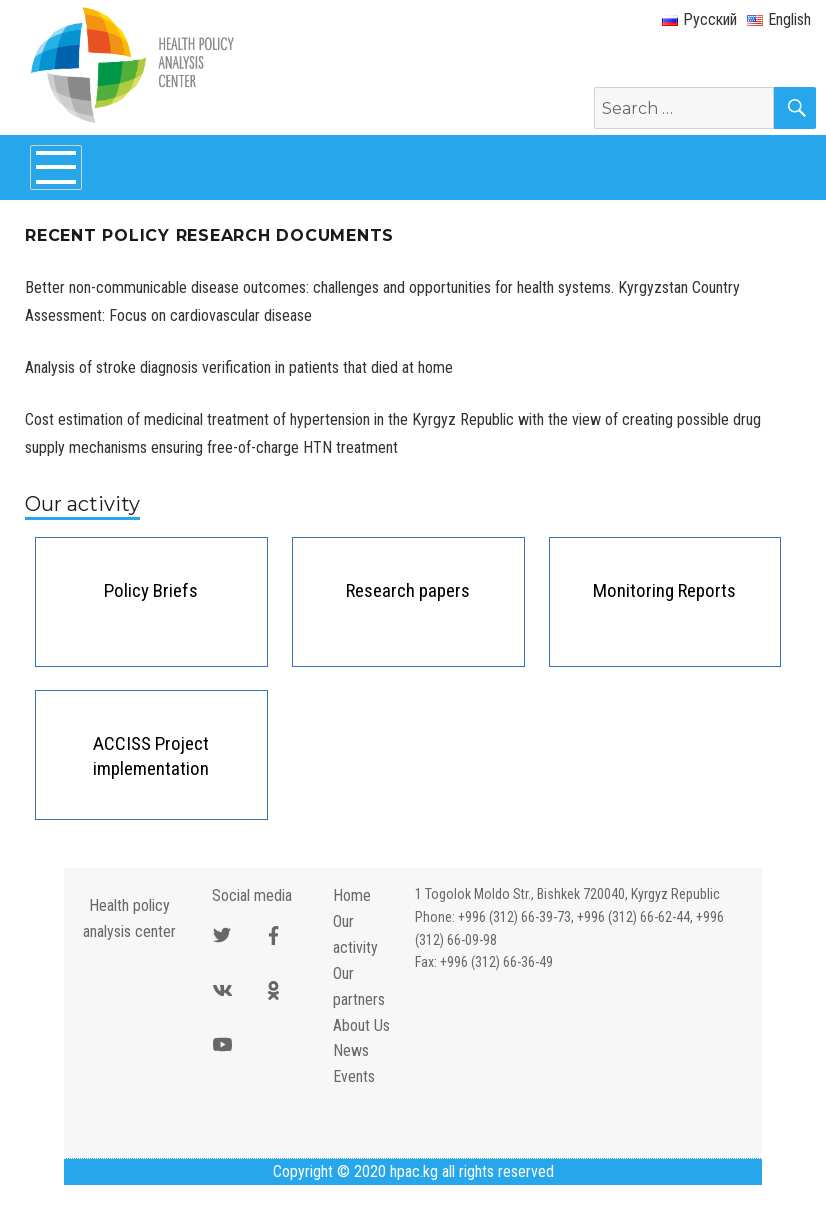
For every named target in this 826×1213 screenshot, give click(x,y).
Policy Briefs (151, 590)
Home (352, 895)
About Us (361, 1025)
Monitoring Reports (664, 590)
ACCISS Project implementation (151, 756)
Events (354, 1076)
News (351, 1050)
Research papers (408, 590)
